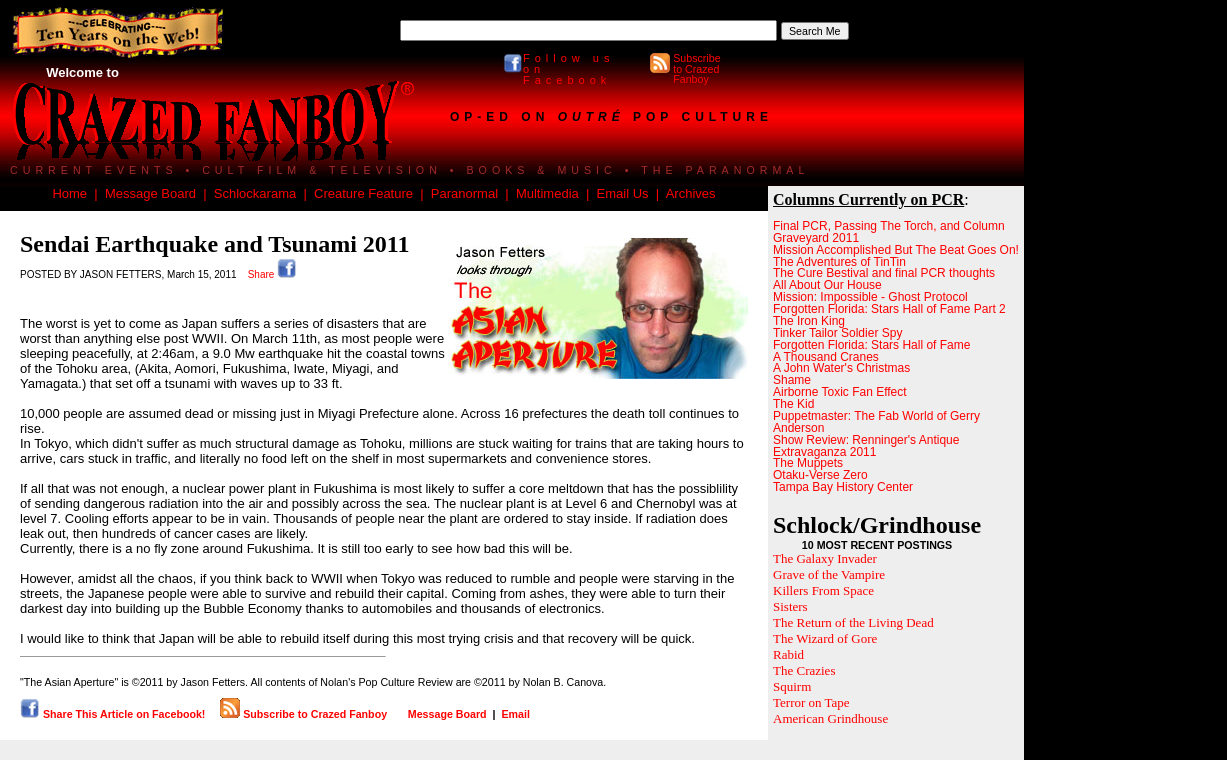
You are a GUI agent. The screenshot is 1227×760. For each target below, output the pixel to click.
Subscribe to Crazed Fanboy (696, 68)
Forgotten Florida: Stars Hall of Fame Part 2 (889, 309)
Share (272, 274)
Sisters (790, 606)
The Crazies (804, 670)
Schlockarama (255, 193)
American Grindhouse (830, 718)
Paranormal (464, 193)
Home (69, 193)
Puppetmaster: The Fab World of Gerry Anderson (876, 422)
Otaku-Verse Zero (820, 475)
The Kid (793, 404)
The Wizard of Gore (825, 638)
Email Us (623, 193)
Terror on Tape (811, 702)
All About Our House (827, 285)
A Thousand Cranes (826, 357)
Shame (792, 380)
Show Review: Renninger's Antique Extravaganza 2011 (866, 446)
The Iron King (809, 321)
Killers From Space (823, 590)
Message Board (150, 193)
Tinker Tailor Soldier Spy (837, 333)
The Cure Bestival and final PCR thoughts (884, 273)
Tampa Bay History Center (843, 487)
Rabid (788, 654)
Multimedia (547, 193)
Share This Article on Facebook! (112, 714)
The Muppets (808, 463)
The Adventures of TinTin (839, 262)
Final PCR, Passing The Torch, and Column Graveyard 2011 (889, 232)
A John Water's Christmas (841, 368)
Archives (691, 193)
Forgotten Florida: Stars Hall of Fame (871, 345)
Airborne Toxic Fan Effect (840, 392)
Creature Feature (363, 193)
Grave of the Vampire (829, 574)
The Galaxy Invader (825, 558)
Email (515, 714)
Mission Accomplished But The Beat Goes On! (896, 250)
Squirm (792, 686)
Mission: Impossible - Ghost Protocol (870, 297)
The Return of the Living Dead (853, 622)
